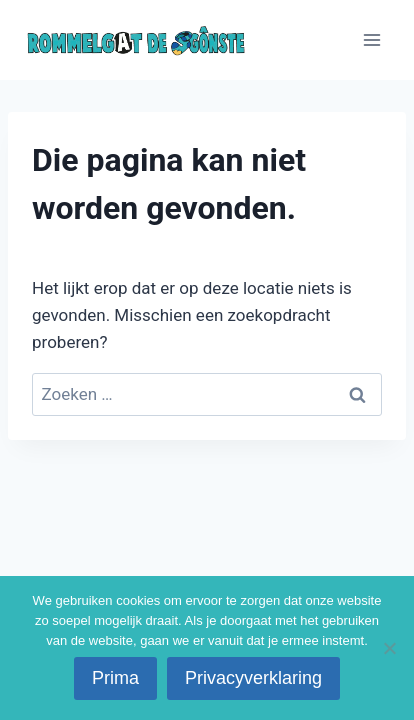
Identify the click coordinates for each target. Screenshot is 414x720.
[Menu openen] (371, 39)
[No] (389, 648)
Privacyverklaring (253, 678)
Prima (115, 678)
